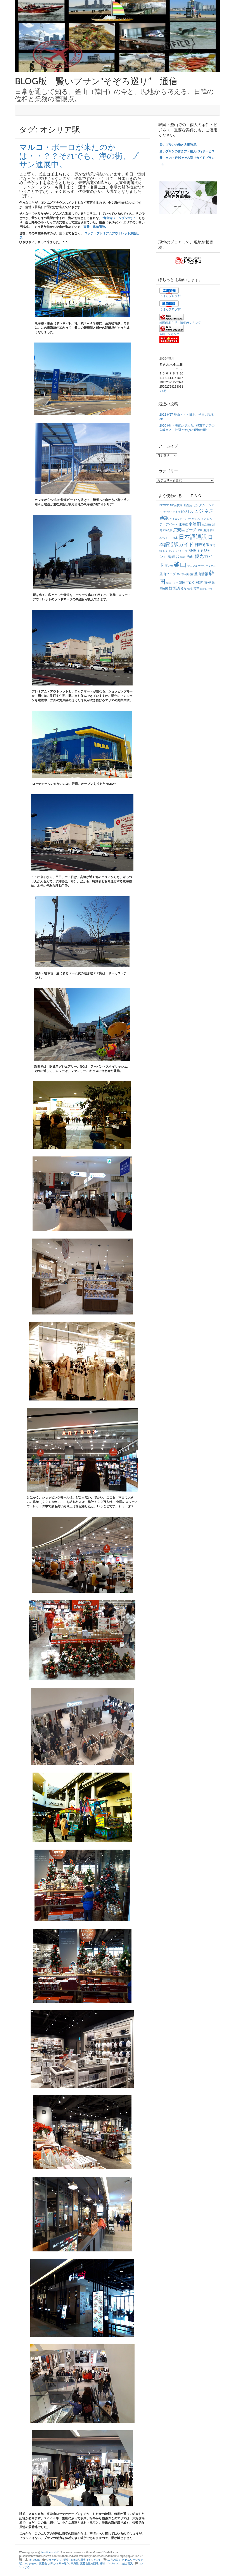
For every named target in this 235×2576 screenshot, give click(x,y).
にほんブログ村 (170, 296)
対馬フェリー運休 (58, 2563)
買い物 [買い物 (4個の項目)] (169, 565)
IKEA (128, 2559)
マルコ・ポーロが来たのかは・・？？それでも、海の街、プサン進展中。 (79, 156)
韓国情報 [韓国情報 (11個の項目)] (203, 582)
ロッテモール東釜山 (35, 2563)
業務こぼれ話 (71, 2559)
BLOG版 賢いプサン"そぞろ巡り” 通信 (96, 81)
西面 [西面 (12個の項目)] (190, 557)
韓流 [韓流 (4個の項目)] (189, 588)
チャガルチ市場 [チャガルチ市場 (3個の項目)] (171, 511)
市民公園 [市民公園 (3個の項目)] (168, 530)
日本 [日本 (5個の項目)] (175, 537)
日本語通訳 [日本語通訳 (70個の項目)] (193, 537)
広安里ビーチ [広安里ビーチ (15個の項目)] (185, 530)
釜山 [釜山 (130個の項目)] (180, 564)
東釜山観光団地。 (95, 226)
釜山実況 (127, 2563)
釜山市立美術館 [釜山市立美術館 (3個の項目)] (185, 574)
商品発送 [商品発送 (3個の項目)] (206, 524)
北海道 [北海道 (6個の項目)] (183, 524)
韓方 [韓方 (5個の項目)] (183, 588)
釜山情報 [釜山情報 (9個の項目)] (201, 574)
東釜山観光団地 (89, 2563)
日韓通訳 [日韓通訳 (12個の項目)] (202, 545)
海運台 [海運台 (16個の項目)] (174, 556)
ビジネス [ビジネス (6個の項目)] (187, 511)
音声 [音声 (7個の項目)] (196, 588)
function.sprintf (50, 2552)
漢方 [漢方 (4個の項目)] (182, 557)
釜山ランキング (169, 334)
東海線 (75, 2563)
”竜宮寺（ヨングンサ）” (118, 218)
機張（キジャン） (90, 2559)
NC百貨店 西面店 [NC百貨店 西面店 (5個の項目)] (181, 505)
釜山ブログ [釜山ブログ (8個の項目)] (167, 574)
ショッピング (54, 2559)
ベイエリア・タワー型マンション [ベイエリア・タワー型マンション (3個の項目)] (188, 518)
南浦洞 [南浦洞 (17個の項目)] (194, 524)
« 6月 (163, 391)
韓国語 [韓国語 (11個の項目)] (174, 588)
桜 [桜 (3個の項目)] (186, 551)
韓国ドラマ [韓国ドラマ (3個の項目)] (172, 583)
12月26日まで (115, 2559)
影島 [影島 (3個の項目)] (200, 530)
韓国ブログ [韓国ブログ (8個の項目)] (187, 582)
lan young (34, 2559)
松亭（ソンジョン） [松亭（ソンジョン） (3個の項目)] (174, 551)
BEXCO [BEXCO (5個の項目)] (164, 505)
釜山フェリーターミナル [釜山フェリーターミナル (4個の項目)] (201, 565)
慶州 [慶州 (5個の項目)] (206, 530)
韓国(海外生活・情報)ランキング (180, 322)
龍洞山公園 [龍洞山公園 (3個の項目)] (206, 588)
